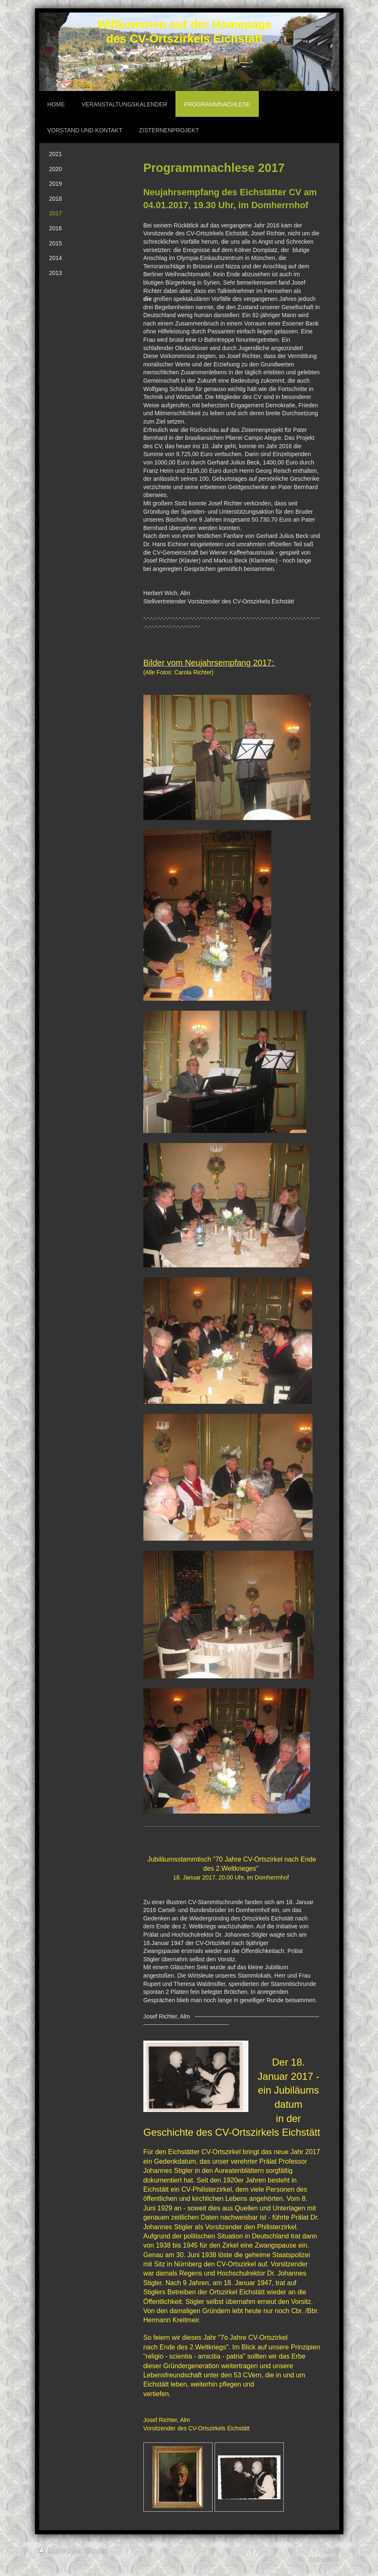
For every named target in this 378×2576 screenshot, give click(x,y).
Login (332, 2550)
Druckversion (61, 2550)
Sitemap (97, 2550)
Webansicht (324, 2559)
